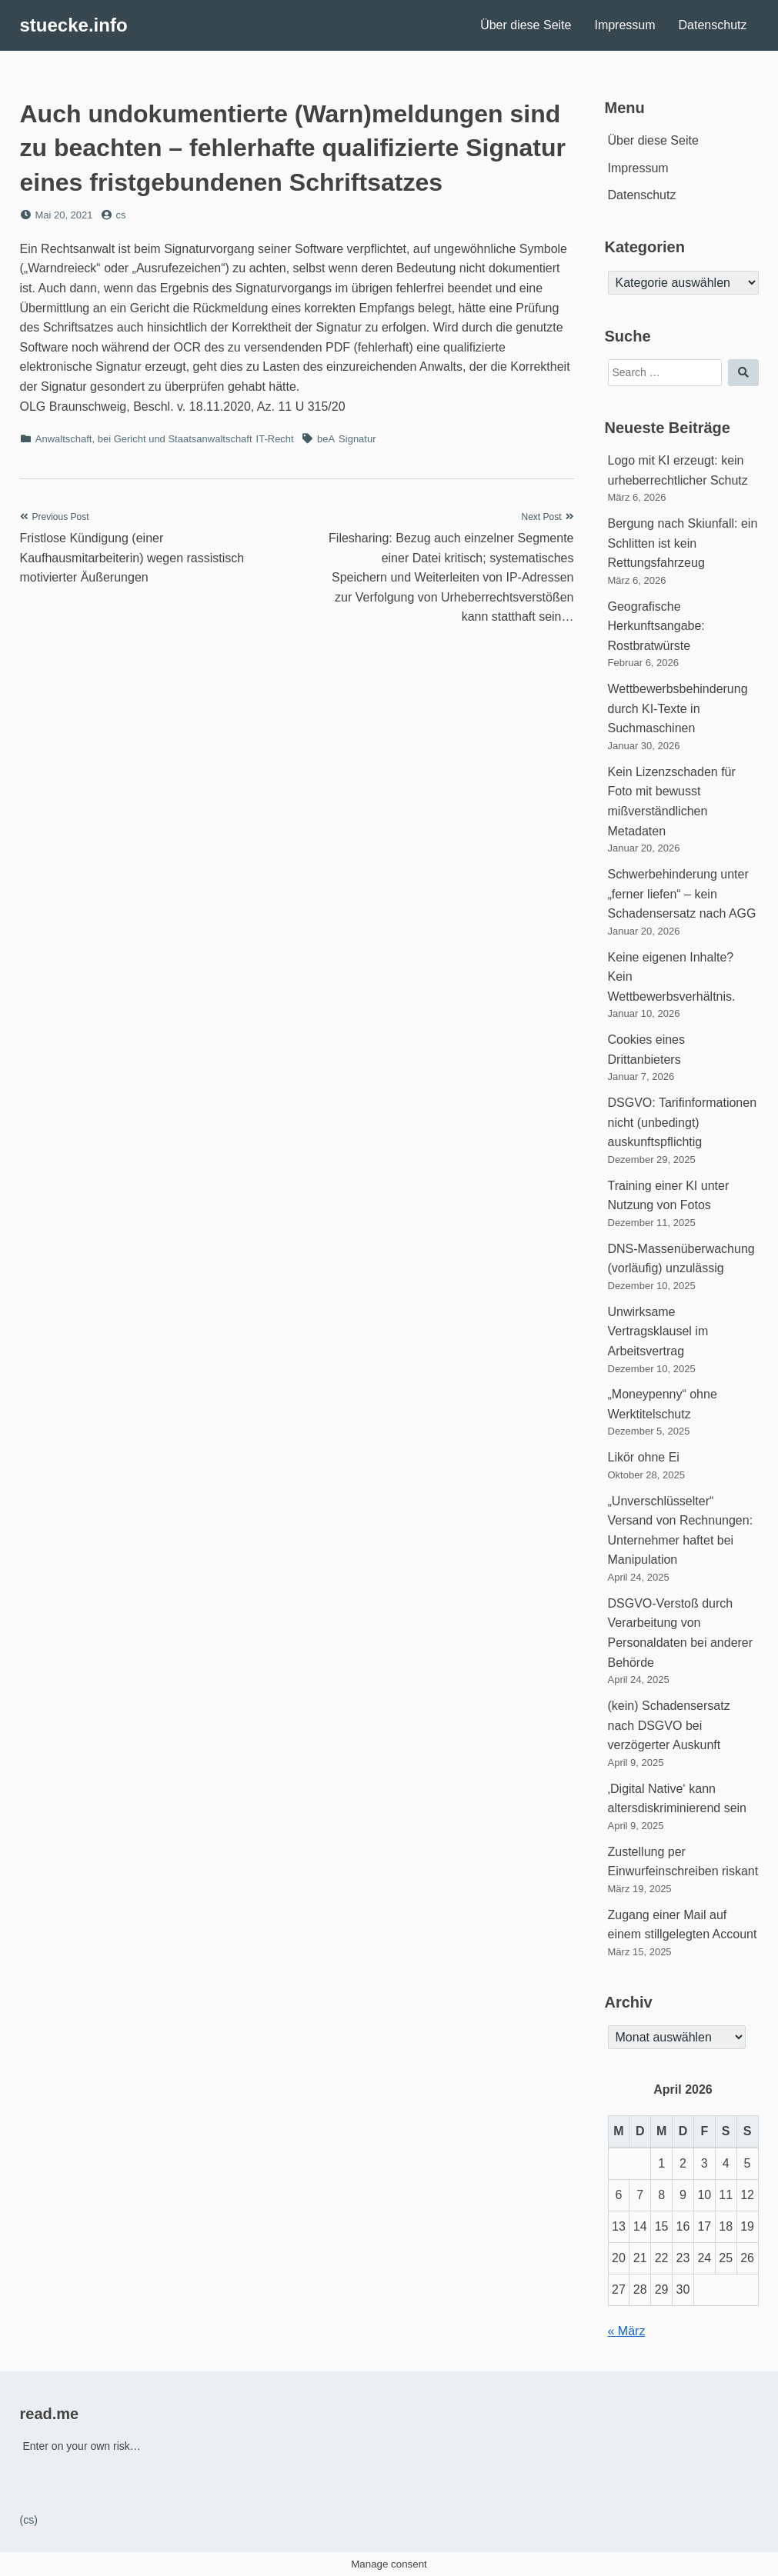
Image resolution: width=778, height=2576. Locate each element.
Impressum (624, 25)
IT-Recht (275, 439)
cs (120, 215)
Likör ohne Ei (643, 1457)
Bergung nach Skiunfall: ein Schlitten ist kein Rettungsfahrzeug (683, 543)
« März (627, 2331)
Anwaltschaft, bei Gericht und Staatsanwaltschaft (143, 439)
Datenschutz (713, 25)
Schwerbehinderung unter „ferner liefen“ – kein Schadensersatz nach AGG (682, 894)
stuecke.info (74, 25)
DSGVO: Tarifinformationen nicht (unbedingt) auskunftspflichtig (682, 1122)
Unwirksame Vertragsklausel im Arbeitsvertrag (658, 1331)
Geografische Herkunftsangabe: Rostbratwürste (656, 626)
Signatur (357, 439)
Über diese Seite (525, 25)
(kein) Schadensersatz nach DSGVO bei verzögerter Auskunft (669, 1725)
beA (326, 439)
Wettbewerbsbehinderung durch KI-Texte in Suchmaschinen (678, 708)
